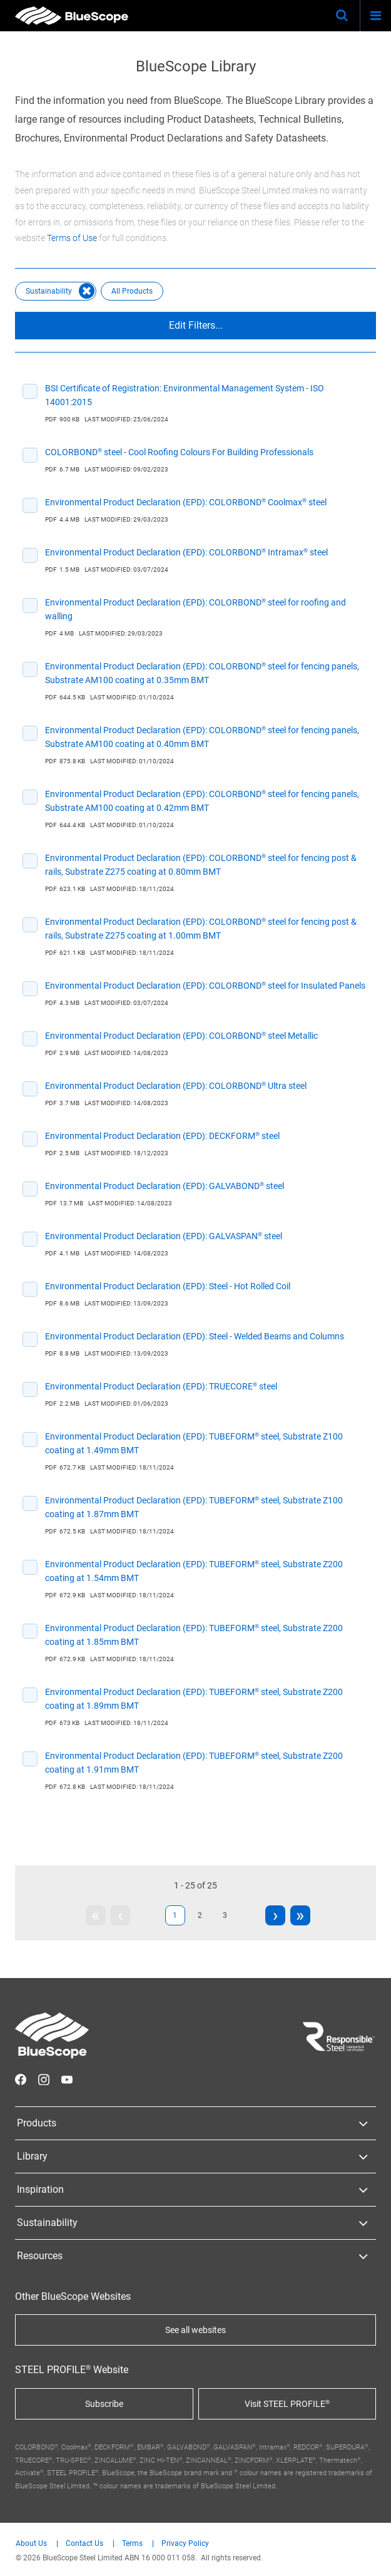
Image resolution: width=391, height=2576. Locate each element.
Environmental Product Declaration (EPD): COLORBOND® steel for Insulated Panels (205, 986)
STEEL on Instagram (43, 2079)
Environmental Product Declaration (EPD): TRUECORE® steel (161, 1386)
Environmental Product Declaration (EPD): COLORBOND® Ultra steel (176, 1086)
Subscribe (104, 2404)
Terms (132, 2543)
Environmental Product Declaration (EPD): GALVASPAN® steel (163, 1236)
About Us (31, 2543)
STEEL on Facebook (20, 2079)
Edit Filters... (196, 325)
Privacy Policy (185, 2543)
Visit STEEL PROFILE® (287, 2404)
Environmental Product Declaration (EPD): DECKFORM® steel (162, 1136)
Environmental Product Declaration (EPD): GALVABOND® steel (164, 1186)
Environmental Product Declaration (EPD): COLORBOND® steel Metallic (181, 1036)
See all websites (195, 2330)
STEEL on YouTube (67, 2079)
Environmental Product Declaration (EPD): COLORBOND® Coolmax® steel (186, 502)
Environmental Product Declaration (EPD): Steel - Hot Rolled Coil (167, 1286)
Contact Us (84, 2543)
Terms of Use (72, 238)
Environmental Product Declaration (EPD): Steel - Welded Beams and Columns (194, 1336)
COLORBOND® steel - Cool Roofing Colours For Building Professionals (179, 452)
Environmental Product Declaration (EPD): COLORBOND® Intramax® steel (186, 552)
